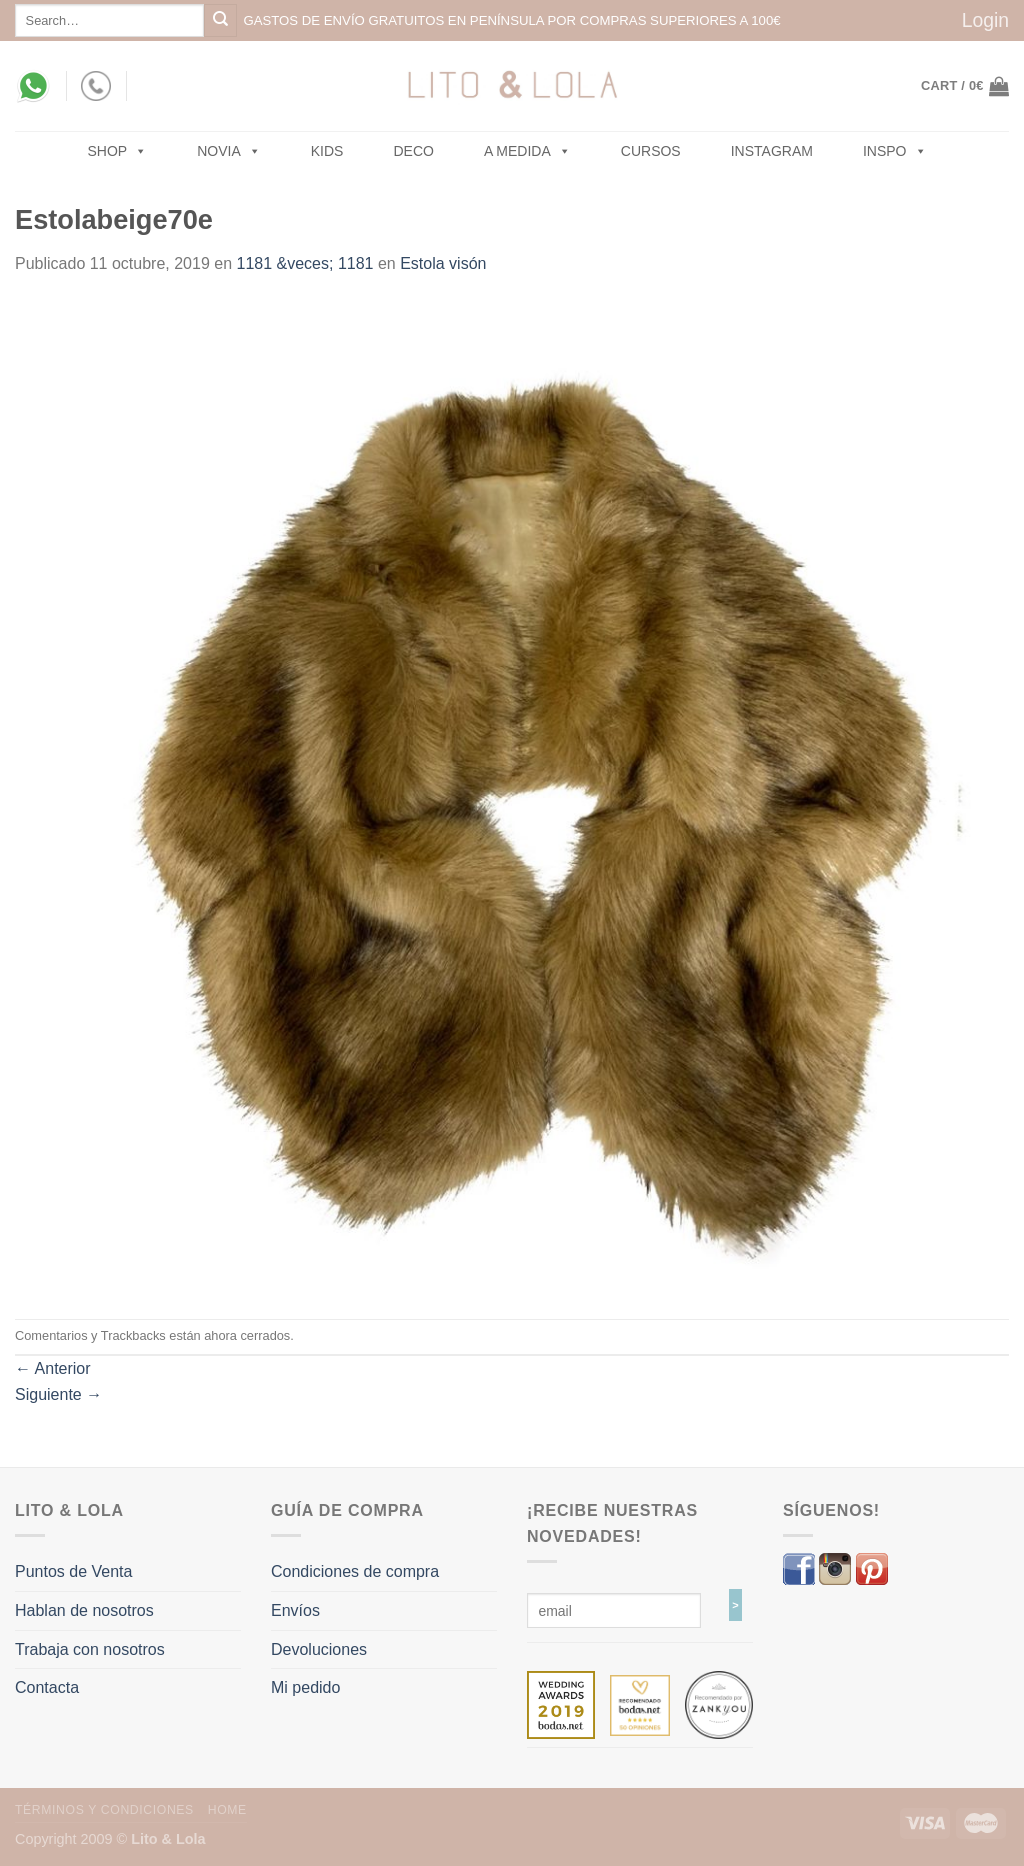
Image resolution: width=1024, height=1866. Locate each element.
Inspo (895, 151)
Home (227, 1810)
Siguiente (58, 1394)
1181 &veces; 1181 (305, 263)
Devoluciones (319, 1649)
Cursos (651, 151)
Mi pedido (305, 1687)
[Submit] (220, 20)
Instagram (772, 151)
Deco (413, 151)
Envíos (295, 1610)
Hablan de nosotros (84, 1610)
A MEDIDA (527, 151)
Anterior (53, 1368)
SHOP (118, 151)
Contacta (47, 1687)
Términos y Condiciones (104, 1810)
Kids (327, 151)
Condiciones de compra (355, 1571)
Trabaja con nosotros (90, 1649)
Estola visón (443, 263)
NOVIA (229, 151)
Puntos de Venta (73, 1571)
